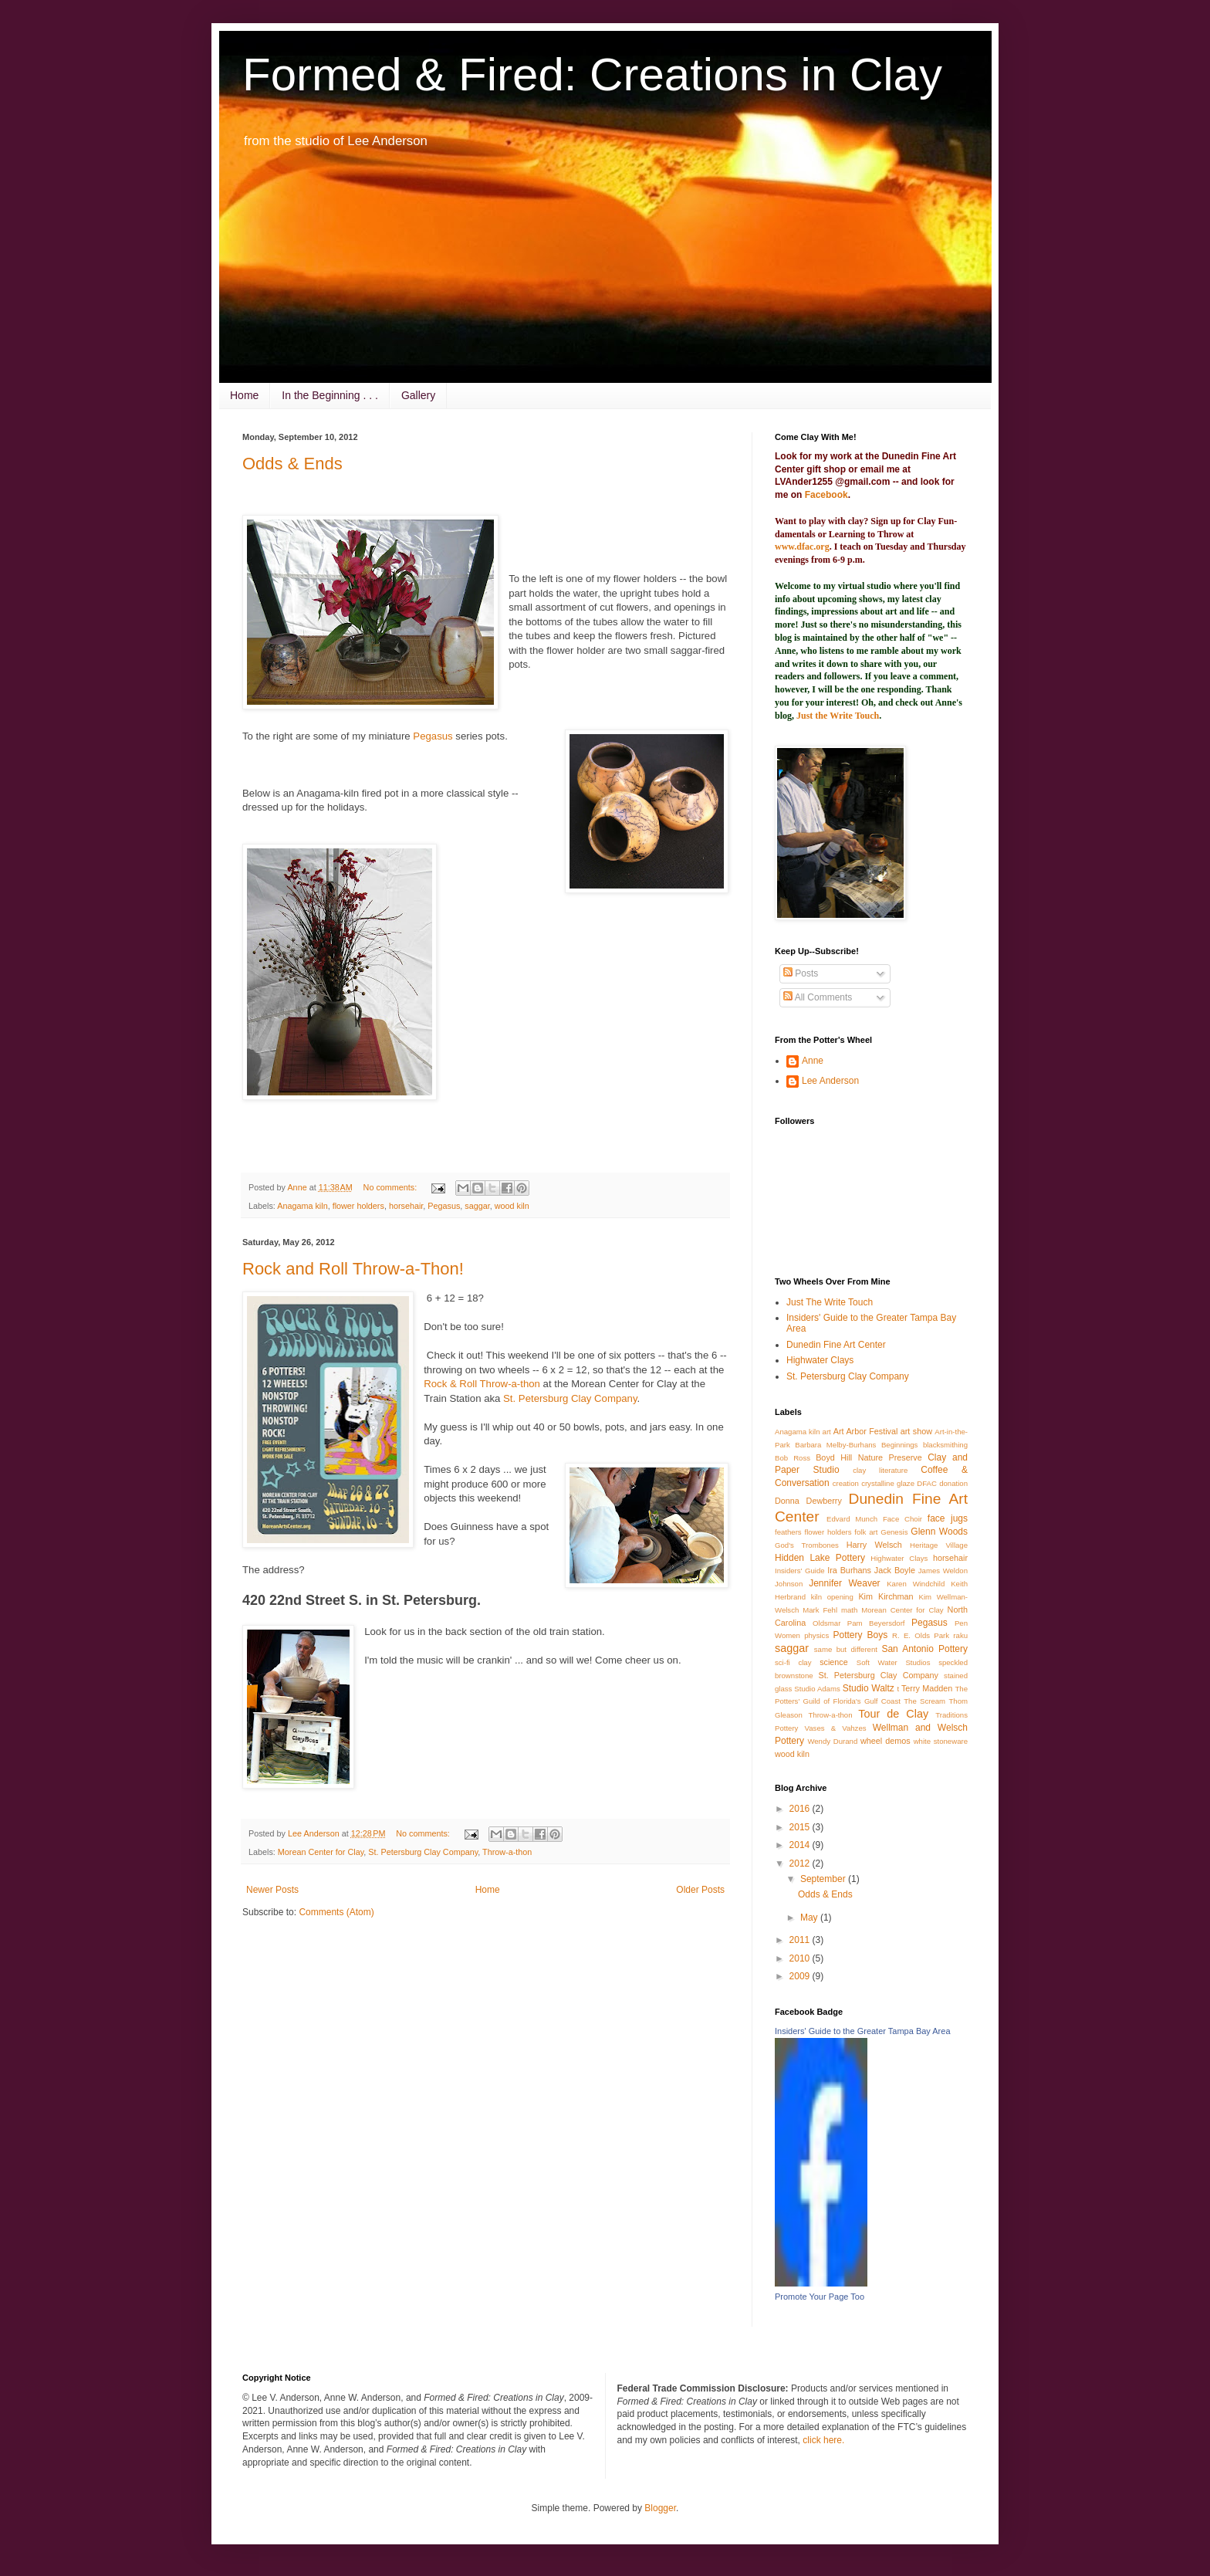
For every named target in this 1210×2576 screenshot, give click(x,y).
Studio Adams (817, 1688)
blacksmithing (945, 1444)
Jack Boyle (894, 1570)
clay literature (880, 1470)
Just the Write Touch (837, 715)
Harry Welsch (874, 1544)
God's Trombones (807, 1545)
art (827, 1431)
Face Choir (902, 1519)
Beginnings (899, 1444)
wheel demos (885, 1740)
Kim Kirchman (885, 1596)
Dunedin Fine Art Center (836, 1344)
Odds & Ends (292, 463)
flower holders (358, 1205)
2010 (801, 1958)
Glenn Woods (939, 1531)
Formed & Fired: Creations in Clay (592, 74)
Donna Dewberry (808, 1500)
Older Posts (700, 1889)
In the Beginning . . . (330, 395)
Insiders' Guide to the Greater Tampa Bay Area (863, 2031)
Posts (800, 973)
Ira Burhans (849, 1570)
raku (960, 1635)
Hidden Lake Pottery (820, 1557)
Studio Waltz (868, 1688)
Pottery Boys (860, 1635)
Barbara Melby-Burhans (835, 1444)
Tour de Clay (893, 1714)
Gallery (418, 395)
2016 (801, 1808)
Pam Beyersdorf (876, 1623)
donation (953, 1483)
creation (846, 1483)
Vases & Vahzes (836, 1728)
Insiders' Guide (800, 1570)
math (849, 1610)
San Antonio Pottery (924, 1648)
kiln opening (832, 1597)
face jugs (948, 1518)
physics (816, 1635)
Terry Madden (926, 1688)
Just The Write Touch (829, 1302)
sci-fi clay (793, 1662)
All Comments (817, 997)
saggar (477, 1205)
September (824, 1879)
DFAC (927, 1483)
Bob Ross (792, 1458)
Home (244, 395)
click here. (823, 2440)
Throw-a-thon (507, 1852)
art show (916, 1431)
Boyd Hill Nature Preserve (869, 1457)
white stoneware (941, 1741)
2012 (801, 1863)
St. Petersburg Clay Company (570, 1398)
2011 (801, 1940)
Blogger (660, 2508)
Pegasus (434, 736)
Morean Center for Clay (320, 1852)
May (810, 1917)
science (834, 1662)
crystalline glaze (887, 1483)
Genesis (894, 1532)
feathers (788, 1532)
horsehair (406, 1205)
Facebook (826, 494)
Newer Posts (272, 1889)
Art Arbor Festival (865, 1431)
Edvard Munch (851, 1519)
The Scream (924, 1701)
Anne (812, 1060)
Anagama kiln (302, 1205)
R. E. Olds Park (920, 1635)
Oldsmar (826, 1623)
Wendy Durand (832, 1741)
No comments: (391, 1187)
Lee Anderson (830, 1080)
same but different (845, 1649)
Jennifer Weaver (844, 1583)
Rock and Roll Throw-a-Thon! (353, 1268)
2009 (801, 1976)
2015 (801, 1827)
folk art (865, 1532)
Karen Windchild (916, 1583)
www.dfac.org (802, 546)
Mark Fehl (820, 1610)
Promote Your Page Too (819, 2296)
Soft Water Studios (894, 1662)
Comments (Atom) (336, 1912)
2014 (801, 1845)
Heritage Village (939, 1545)
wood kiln (512, 1205)
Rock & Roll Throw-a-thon (482, 1384)
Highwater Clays (819, 1360)
